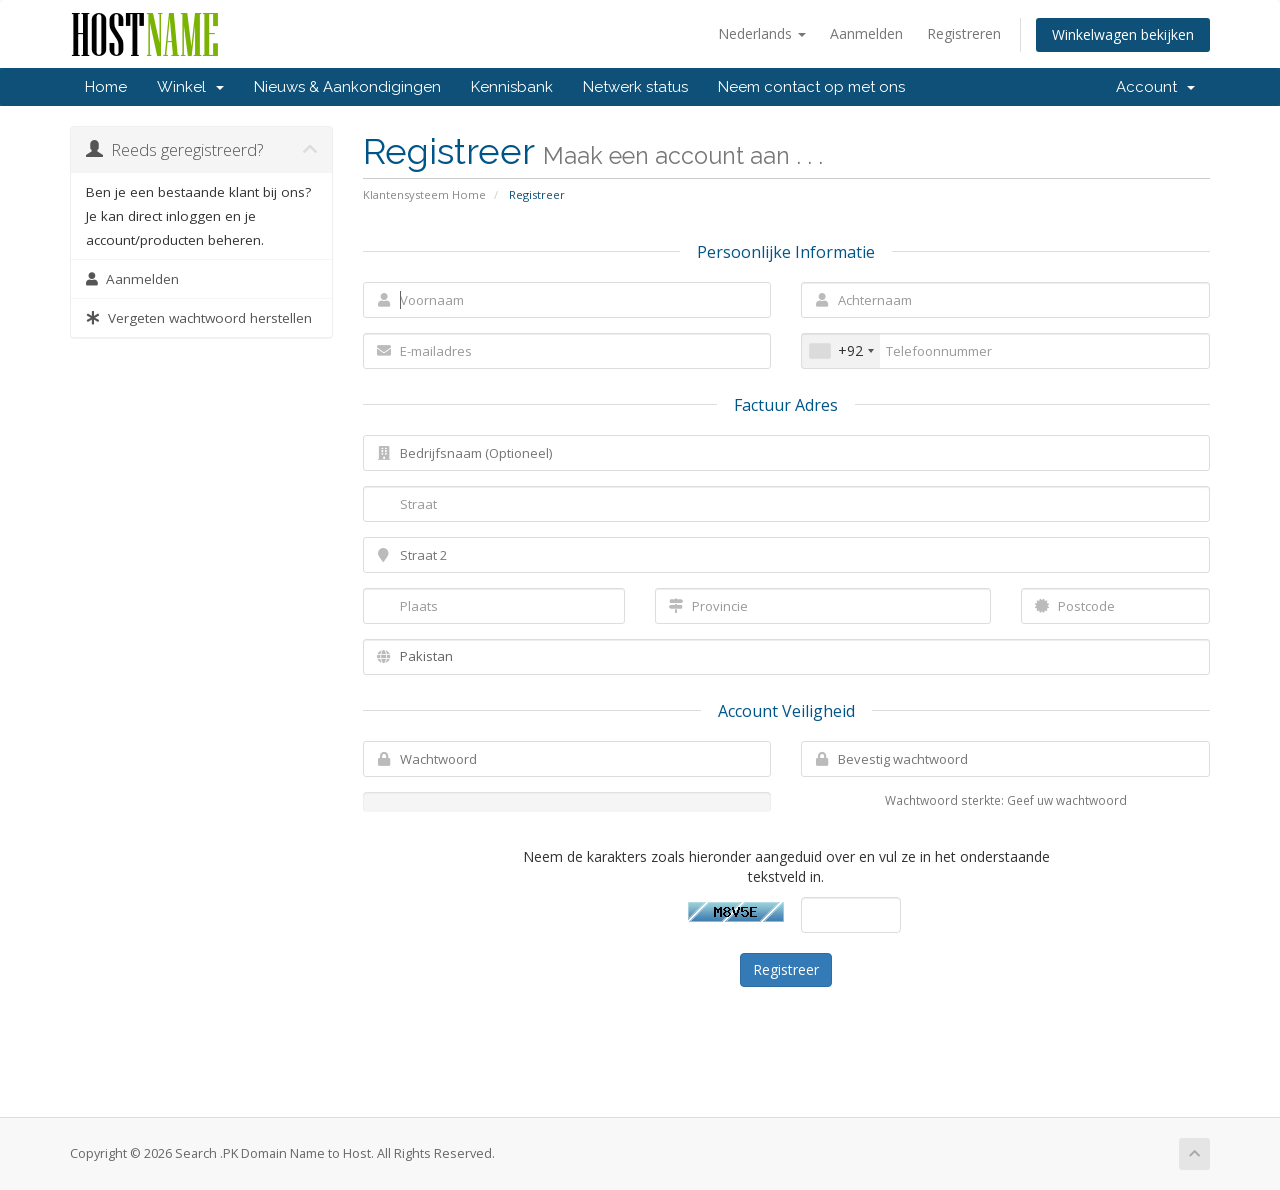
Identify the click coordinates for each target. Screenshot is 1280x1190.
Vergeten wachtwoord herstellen (199, 318)
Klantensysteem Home (424, 194)
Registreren (964, 33)
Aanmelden (866, 33)
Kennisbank (512, 87)
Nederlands (762, 33)
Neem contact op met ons (811, 87)
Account (1155, 87)
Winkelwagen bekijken (1123, 34)
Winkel (190, 87)
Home (106, 87)
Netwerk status (635, 87)
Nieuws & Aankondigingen (347, 87)
